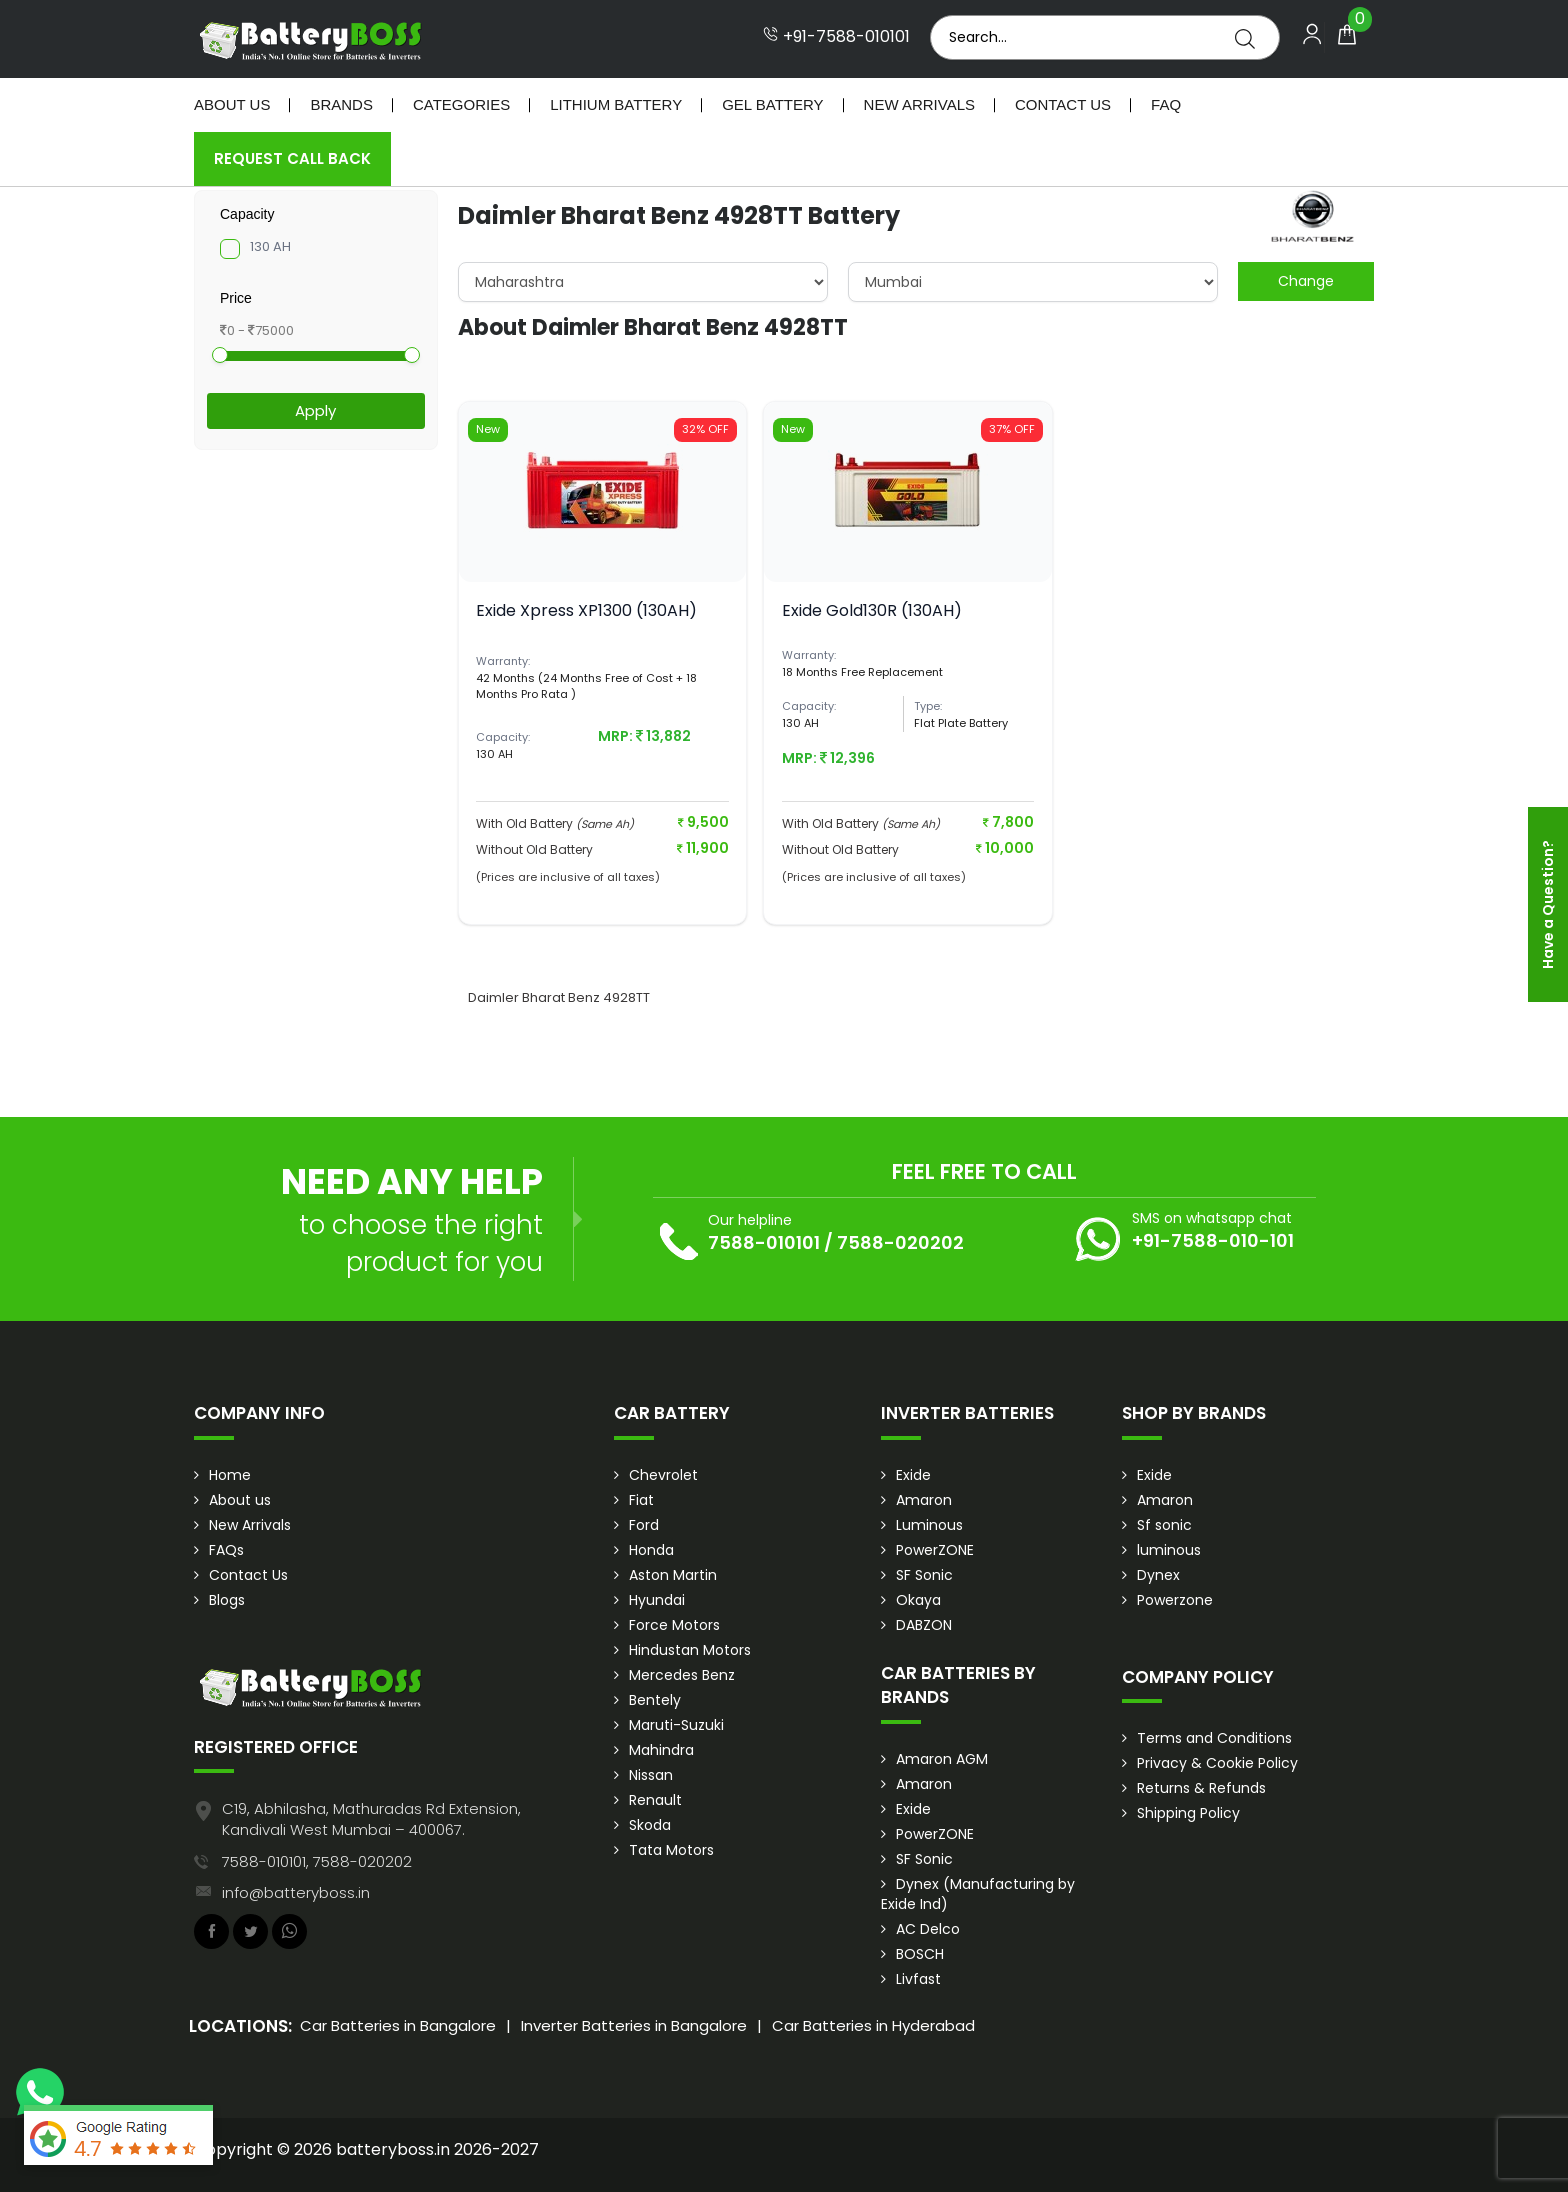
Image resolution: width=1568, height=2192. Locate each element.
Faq (1166, 104)
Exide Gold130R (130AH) (872, 610)
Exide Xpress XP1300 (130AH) (586, 610)
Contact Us (1063, 104)
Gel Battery (772, 104)
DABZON (924, 1625)
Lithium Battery (616, 104)
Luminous (929, 1525)
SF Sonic (924, 1575)
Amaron (924, 1500)
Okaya (918, 1600)
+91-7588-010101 (836, 37)
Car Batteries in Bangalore (398, 2025)
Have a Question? (1548, 904)
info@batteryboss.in (296, 1892)
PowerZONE (935, 1550)
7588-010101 (764, 1242)
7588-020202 (900, 1242)
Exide (913, 1475)
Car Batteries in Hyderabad (873, 2025)
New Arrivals (919, 104)
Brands (341, 104)
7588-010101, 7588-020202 (317, 1861)
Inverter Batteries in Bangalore (634, 2025)
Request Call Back (292, 158)
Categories (461, 104)
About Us (232, 104)
